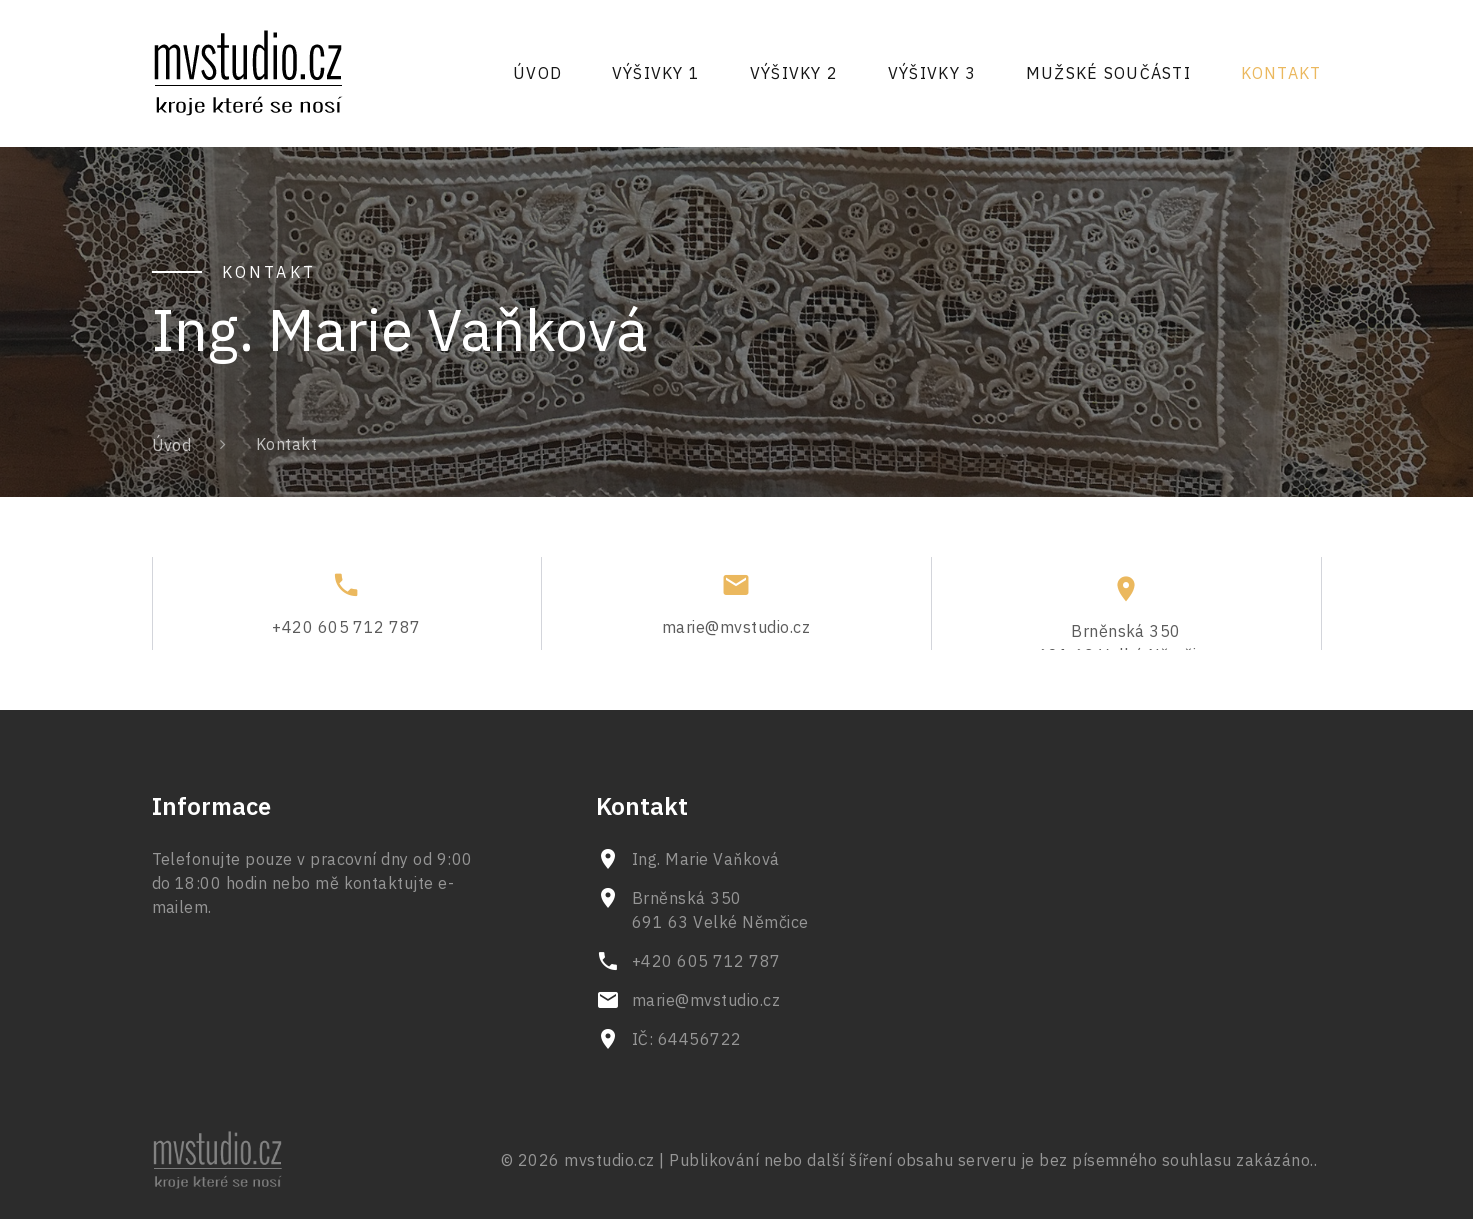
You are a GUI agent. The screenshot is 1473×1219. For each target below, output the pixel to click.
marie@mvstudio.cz (736, 634)
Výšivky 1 (656, 73)
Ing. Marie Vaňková (706, 859)
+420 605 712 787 (346, 634)
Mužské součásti (1108, 73)
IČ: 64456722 (687, 1039)
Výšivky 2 (794, 73)
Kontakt (1281, 73)
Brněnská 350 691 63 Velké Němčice (720, 910)
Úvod (537, 73)
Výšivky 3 (932, 73)
